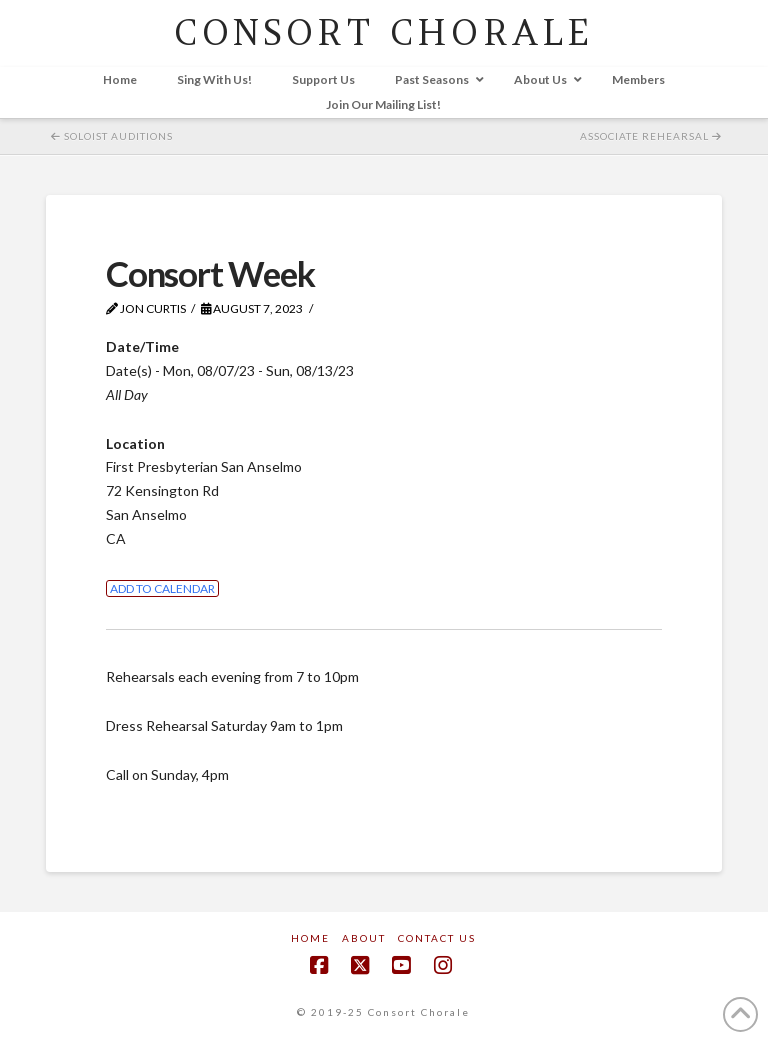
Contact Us (437, 938)
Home (310, 938)
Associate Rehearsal (651, 136)
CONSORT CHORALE (383, 32)
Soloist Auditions (112, 136)
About (364, 938)
